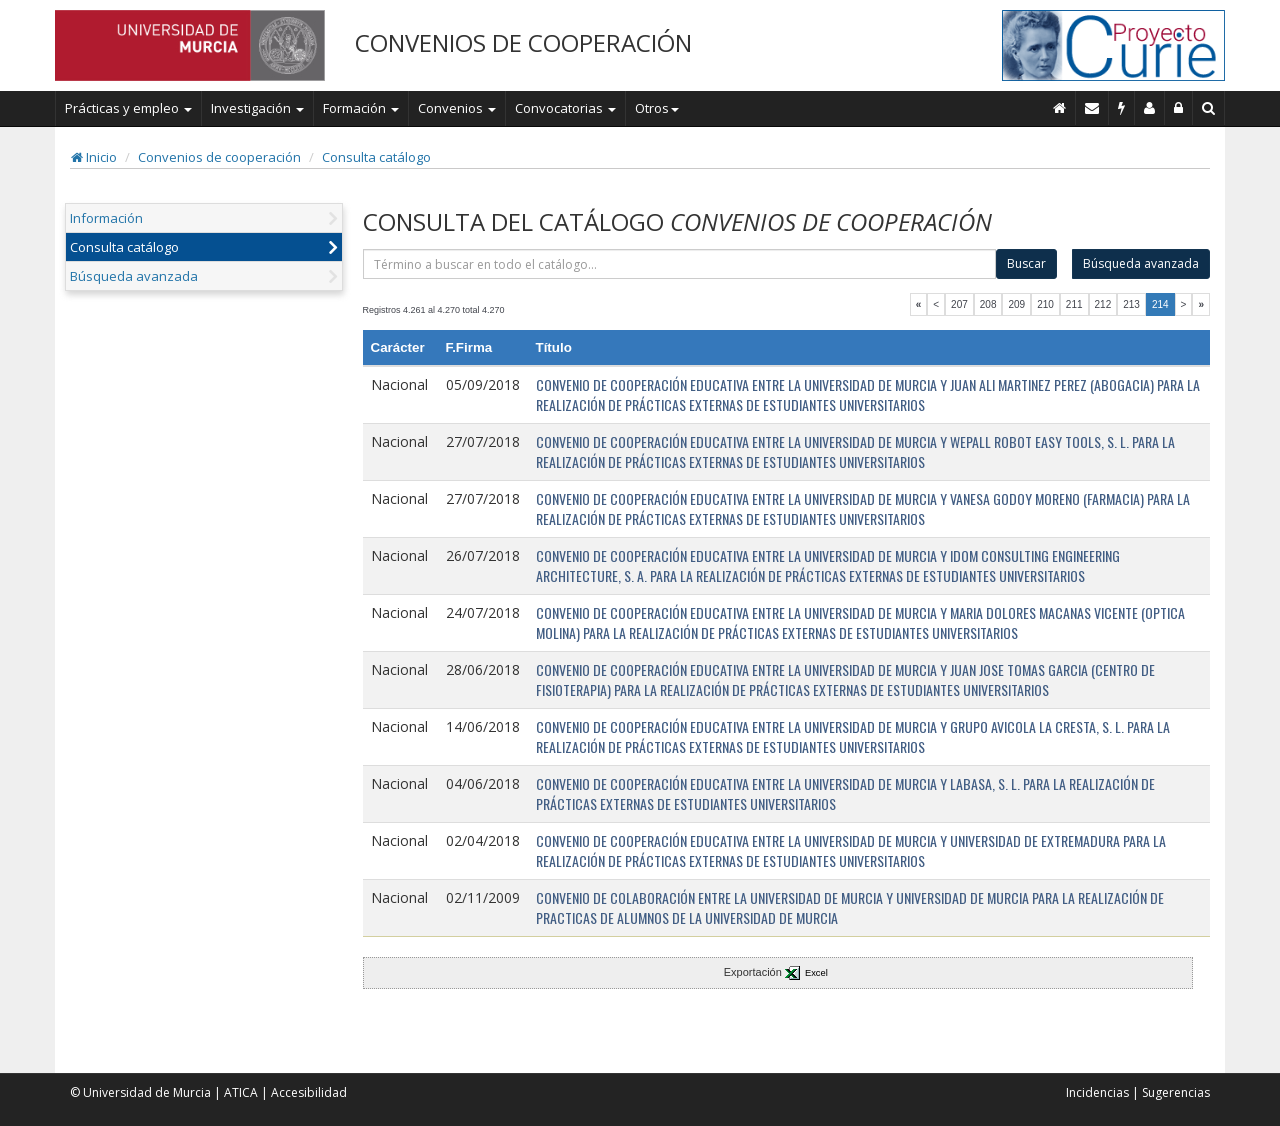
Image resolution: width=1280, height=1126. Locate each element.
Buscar (1026, 263)
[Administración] (1179, 108)
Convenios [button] (457, 108)
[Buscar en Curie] (1209, 108)
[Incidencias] (1122, 108)
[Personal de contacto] (1150, 108)
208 (988, 304)
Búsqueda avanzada (134, 276)
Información (106, 218)
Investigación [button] (257, 108)
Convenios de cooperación (219, 157)
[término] (680, 264)
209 (1016, 304)
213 (1131, 304)
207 (959, 304)
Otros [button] (657, 108)
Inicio (94, 157)
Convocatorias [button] (565, 108)
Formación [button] (361, 108)
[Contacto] (1092, 108)
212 (1103, 304)
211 (1074, 304)
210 (1045, 304)
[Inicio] (1060, 108)
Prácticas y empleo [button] (128, 108)
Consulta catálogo (376, 157)
